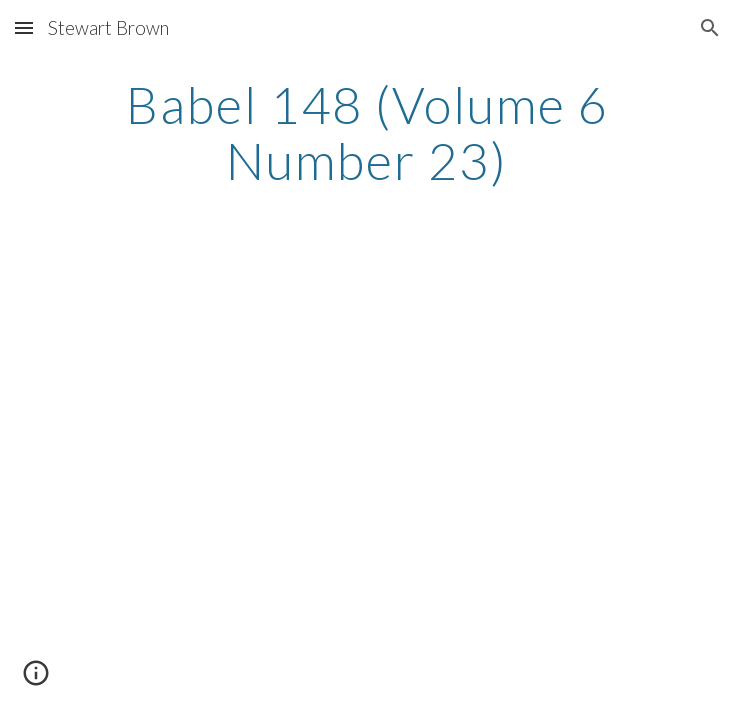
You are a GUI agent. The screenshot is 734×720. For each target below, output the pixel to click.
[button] (24, 27)
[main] (366, 132)
